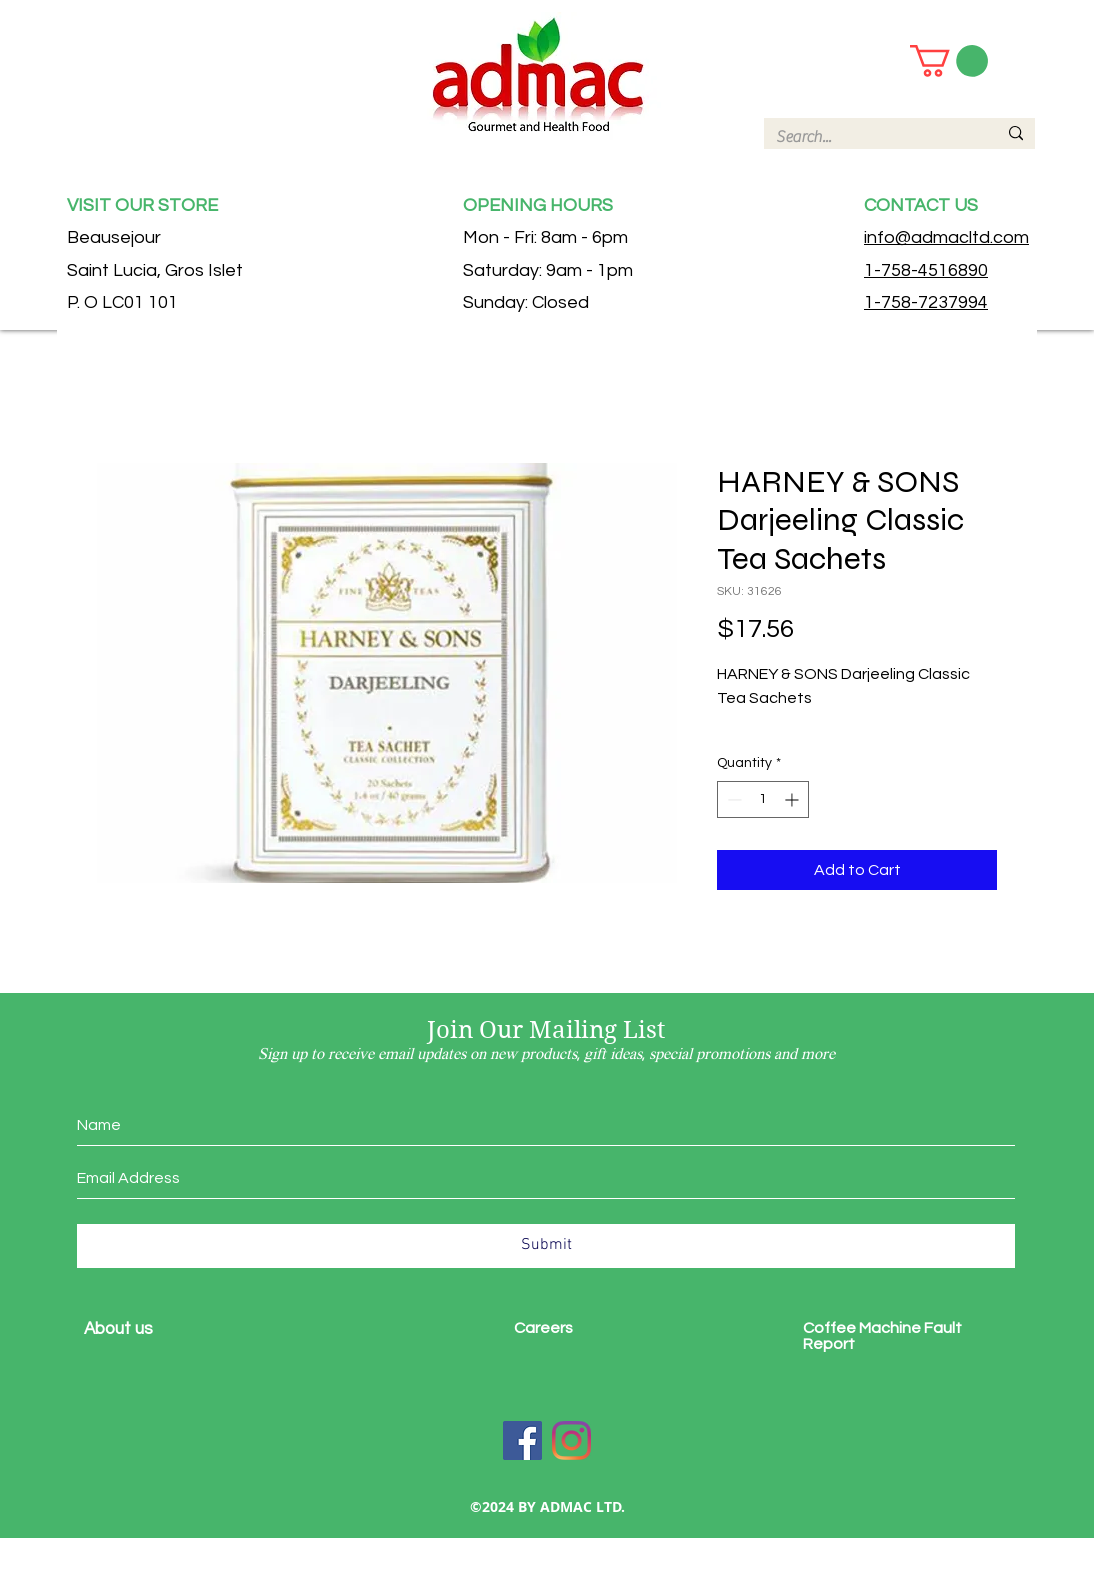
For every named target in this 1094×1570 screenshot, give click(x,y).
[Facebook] (522, 1440)
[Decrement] (732, 799)
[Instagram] (571, 1440)
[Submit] (546, 1246)
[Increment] (793, 799)
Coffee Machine (863, 1328)
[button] (949, 61)
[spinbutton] (763, 799)
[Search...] (871, 137)
